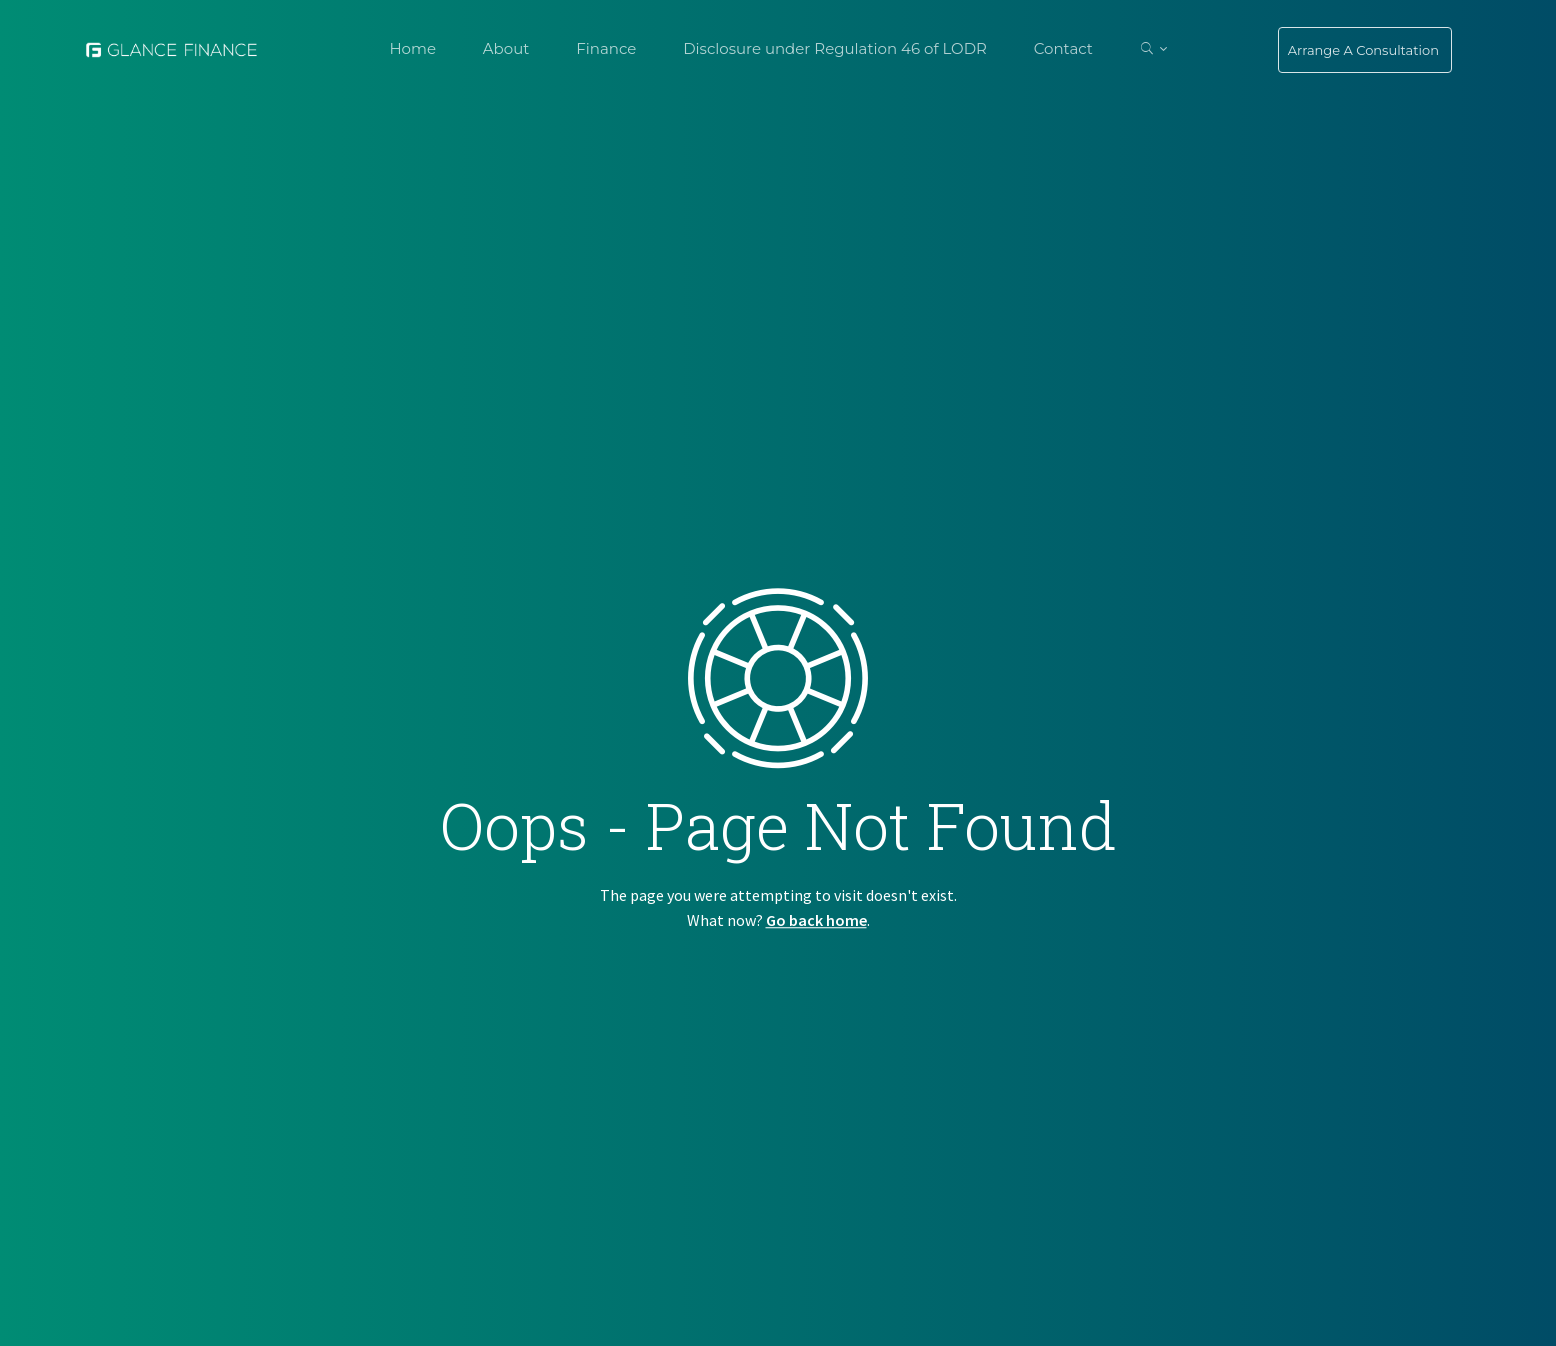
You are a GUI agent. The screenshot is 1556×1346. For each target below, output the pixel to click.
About (506, 48)
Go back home (816, 920)
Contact (1063, 48)
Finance (606, 48)
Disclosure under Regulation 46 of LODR (835, 48)
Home (412, 48)
